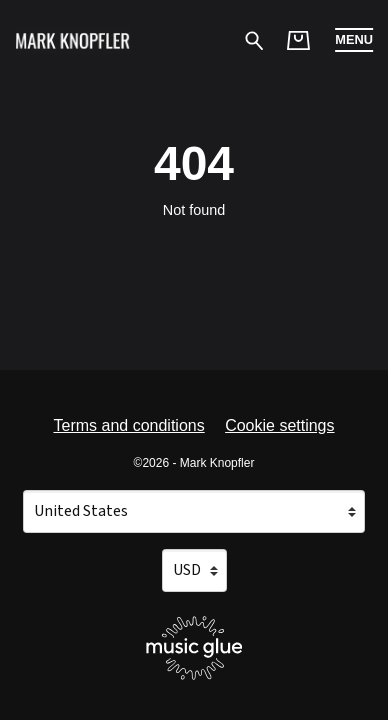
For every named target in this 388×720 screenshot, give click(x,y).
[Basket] (298, 40)
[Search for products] (254, 39)
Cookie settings (279, 425)
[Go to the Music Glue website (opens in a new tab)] (194, 648)
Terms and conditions (128, 425)
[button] (354, 40)
